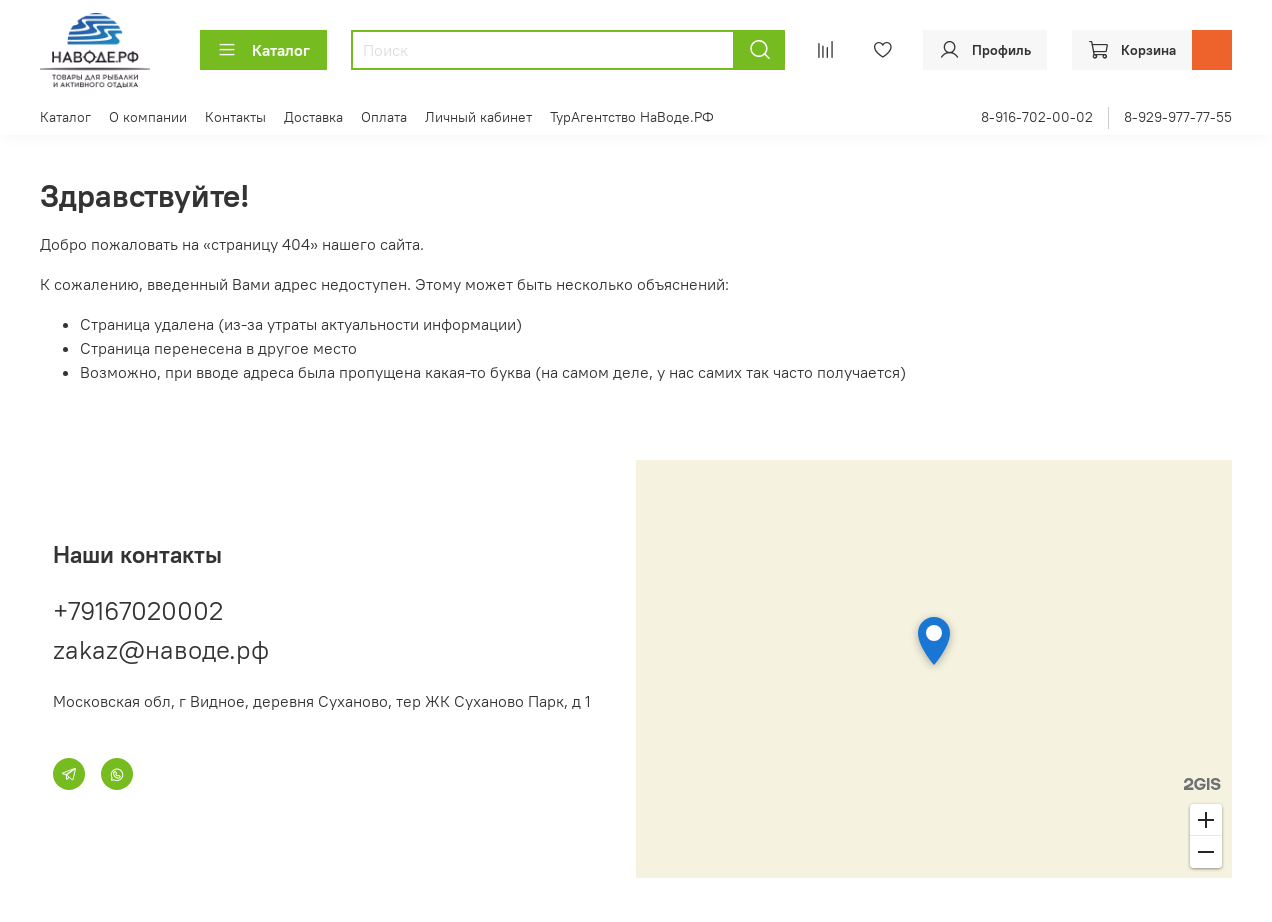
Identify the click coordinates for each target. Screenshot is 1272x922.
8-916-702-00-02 (1037, 117)
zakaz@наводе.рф (161, 649)
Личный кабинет (478, 117)
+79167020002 (138, 610)
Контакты (235, 117)
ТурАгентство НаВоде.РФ (632, 117)
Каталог (263, 50)
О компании (148, 117)
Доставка (313, 117)
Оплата (384, 117)
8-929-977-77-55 (1178, 117)
